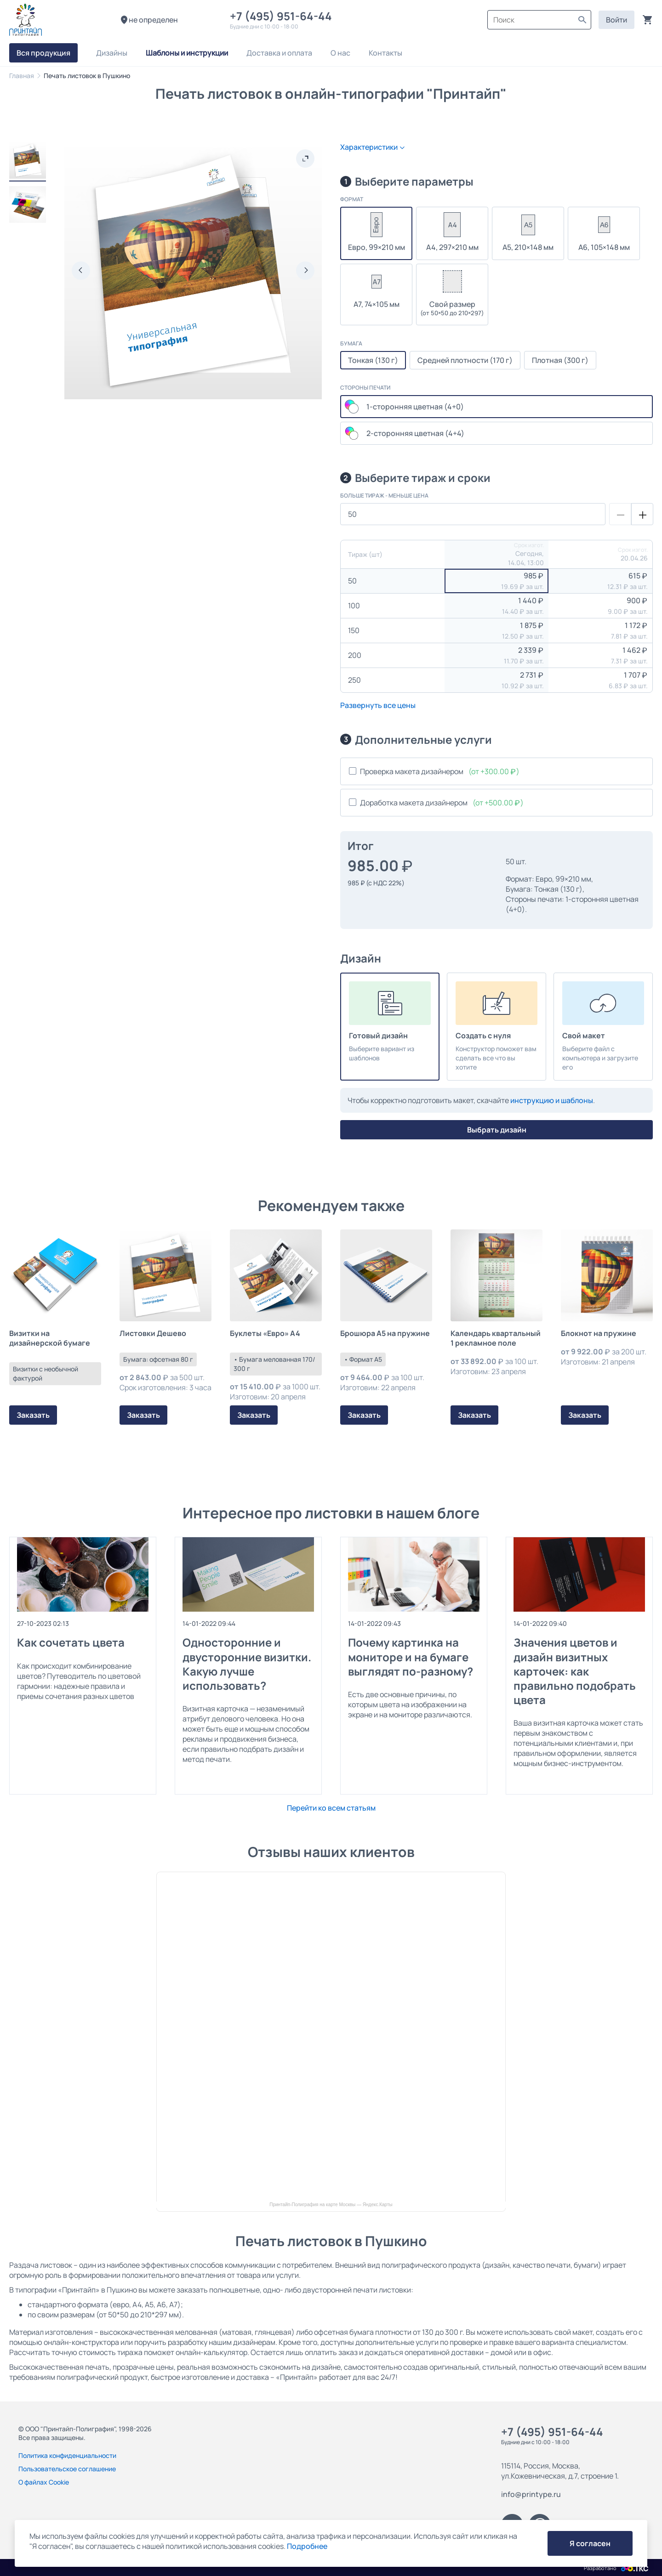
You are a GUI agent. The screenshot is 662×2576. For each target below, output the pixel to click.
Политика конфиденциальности (67, 2455)
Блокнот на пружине (598, 1333)
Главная (21, 75)
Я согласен (590, 2543)
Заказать (33, 1415)
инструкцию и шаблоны (551, 1100)
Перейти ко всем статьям (331, 1808)
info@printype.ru (531, 2494)
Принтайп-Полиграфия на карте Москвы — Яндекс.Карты (330, 2204)
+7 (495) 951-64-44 (283, 15)
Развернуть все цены (378, 705)
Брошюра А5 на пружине (385, 1333)
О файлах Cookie (43, 2482)
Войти (616, 20)
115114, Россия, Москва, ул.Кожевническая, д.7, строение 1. (560, 2471)
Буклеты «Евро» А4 (265, 1333)
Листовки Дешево (153, 1333)
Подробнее (307, 2546)
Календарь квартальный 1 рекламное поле (496, 1338)
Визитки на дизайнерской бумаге (49, 1338)
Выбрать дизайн (496, 1130)
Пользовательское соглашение (67, 2468)
